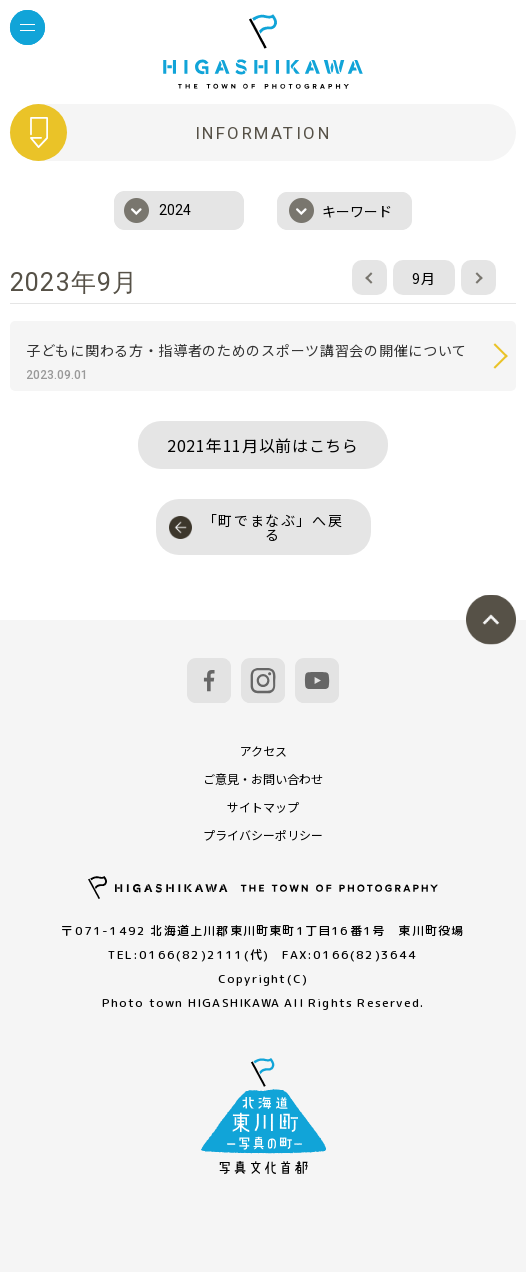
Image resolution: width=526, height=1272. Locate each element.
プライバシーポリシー (263, 834)
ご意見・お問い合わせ (263, 778)
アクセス (263, 750)
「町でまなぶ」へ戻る (256, 527)
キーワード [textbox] (357, 211)
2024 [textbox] (175, 210)
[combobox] (179, 210)
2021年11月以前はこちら (263, 445)
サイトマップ (263, 806)
